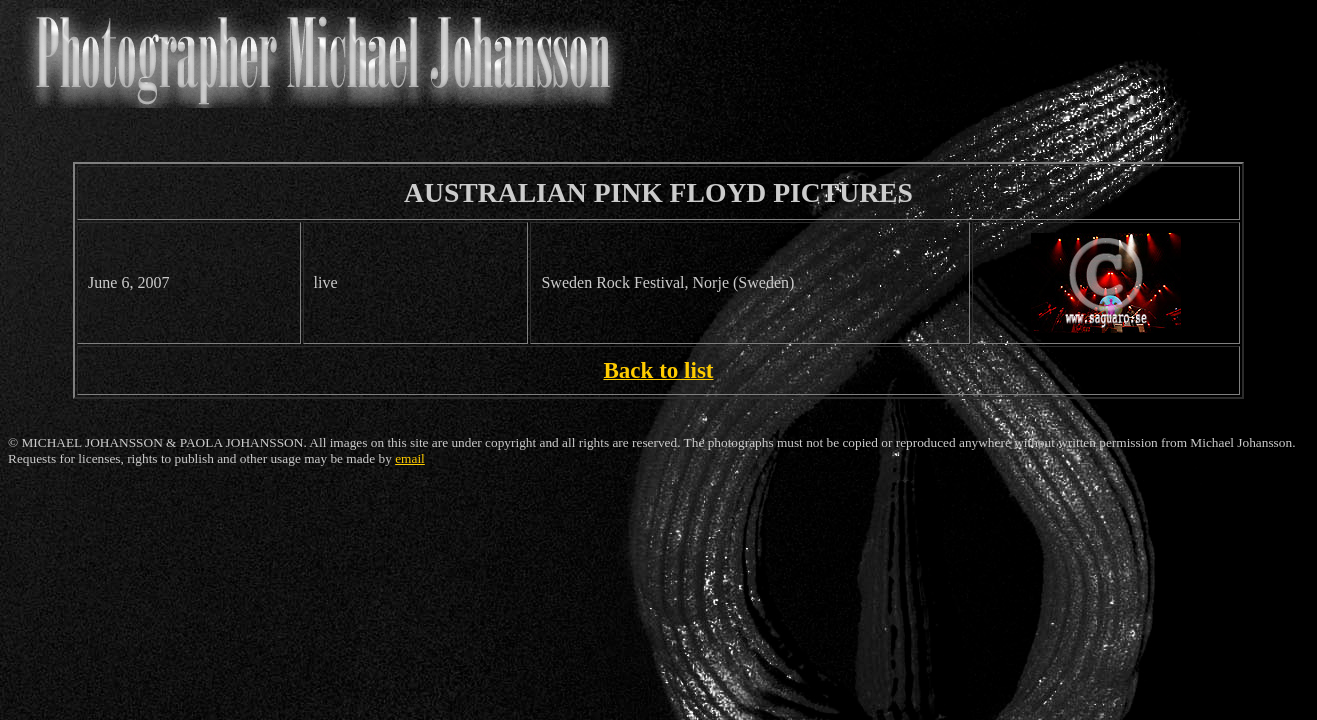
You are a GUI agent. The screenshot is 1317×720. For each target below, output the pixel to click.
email (410, 458)
